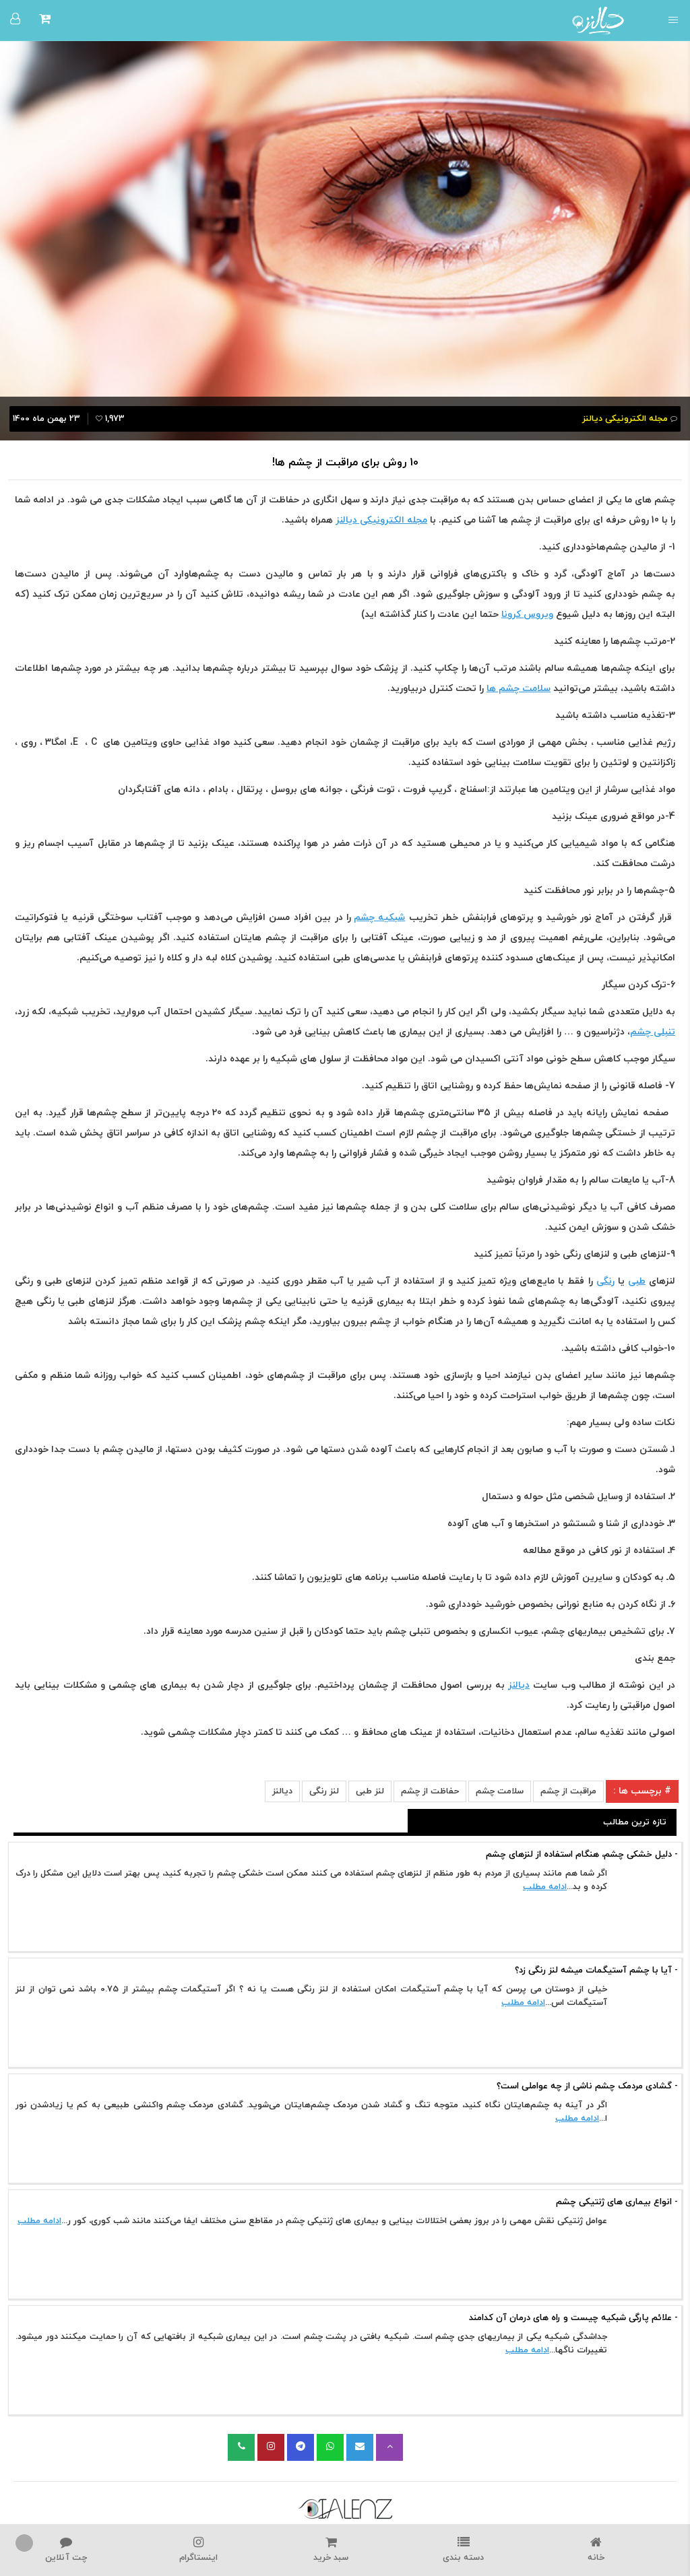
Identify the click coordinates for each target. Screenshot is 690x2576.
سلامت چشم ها (519, 688)
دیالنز (519, 1685)
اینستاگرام (199, 2550)
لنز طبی (370, 1791)
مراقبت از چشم (568, 1791)
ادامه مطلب (545, 1887)
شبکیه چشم (379, 917)
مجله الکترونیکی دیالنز (381, 520)
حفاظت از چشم (430, 1791)
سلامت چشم (500, 1791)
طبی (637, 1281)
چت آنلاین (66, 2550)
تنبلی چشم (652, 1032)
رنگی (605, 1281)
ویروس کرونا (527, 614)
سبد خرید (331, 2550)
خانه (596, 2550)
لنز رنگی (324, 1791)
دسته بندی (464, 2550)
